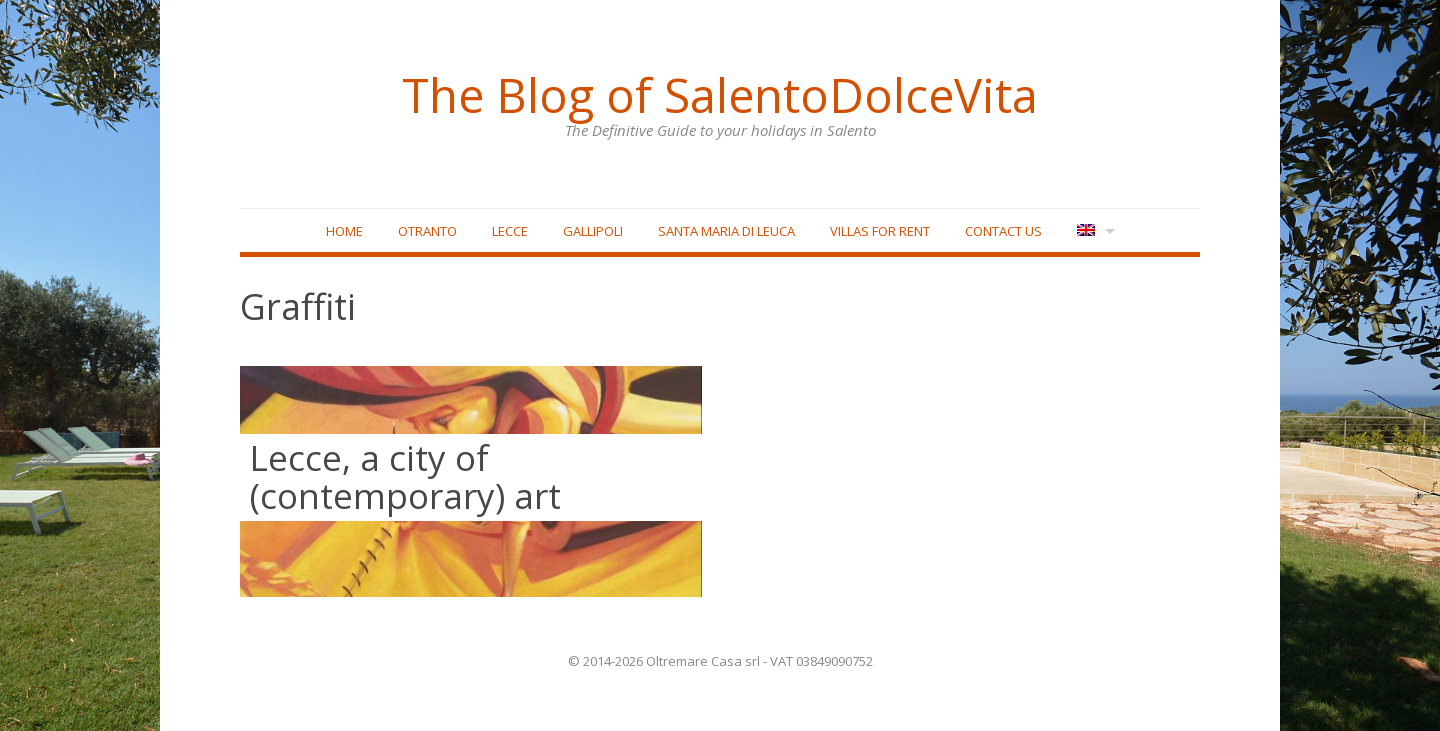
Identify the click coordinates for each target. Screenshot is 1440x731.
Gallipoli (593, 231)
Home (344, 231)
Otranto (427, 231)
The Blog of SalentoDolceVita (720, 95)
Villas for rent (880, 231)
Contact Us (1003, 231)
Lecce (510, 231)
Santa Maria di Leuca (726, 231)
